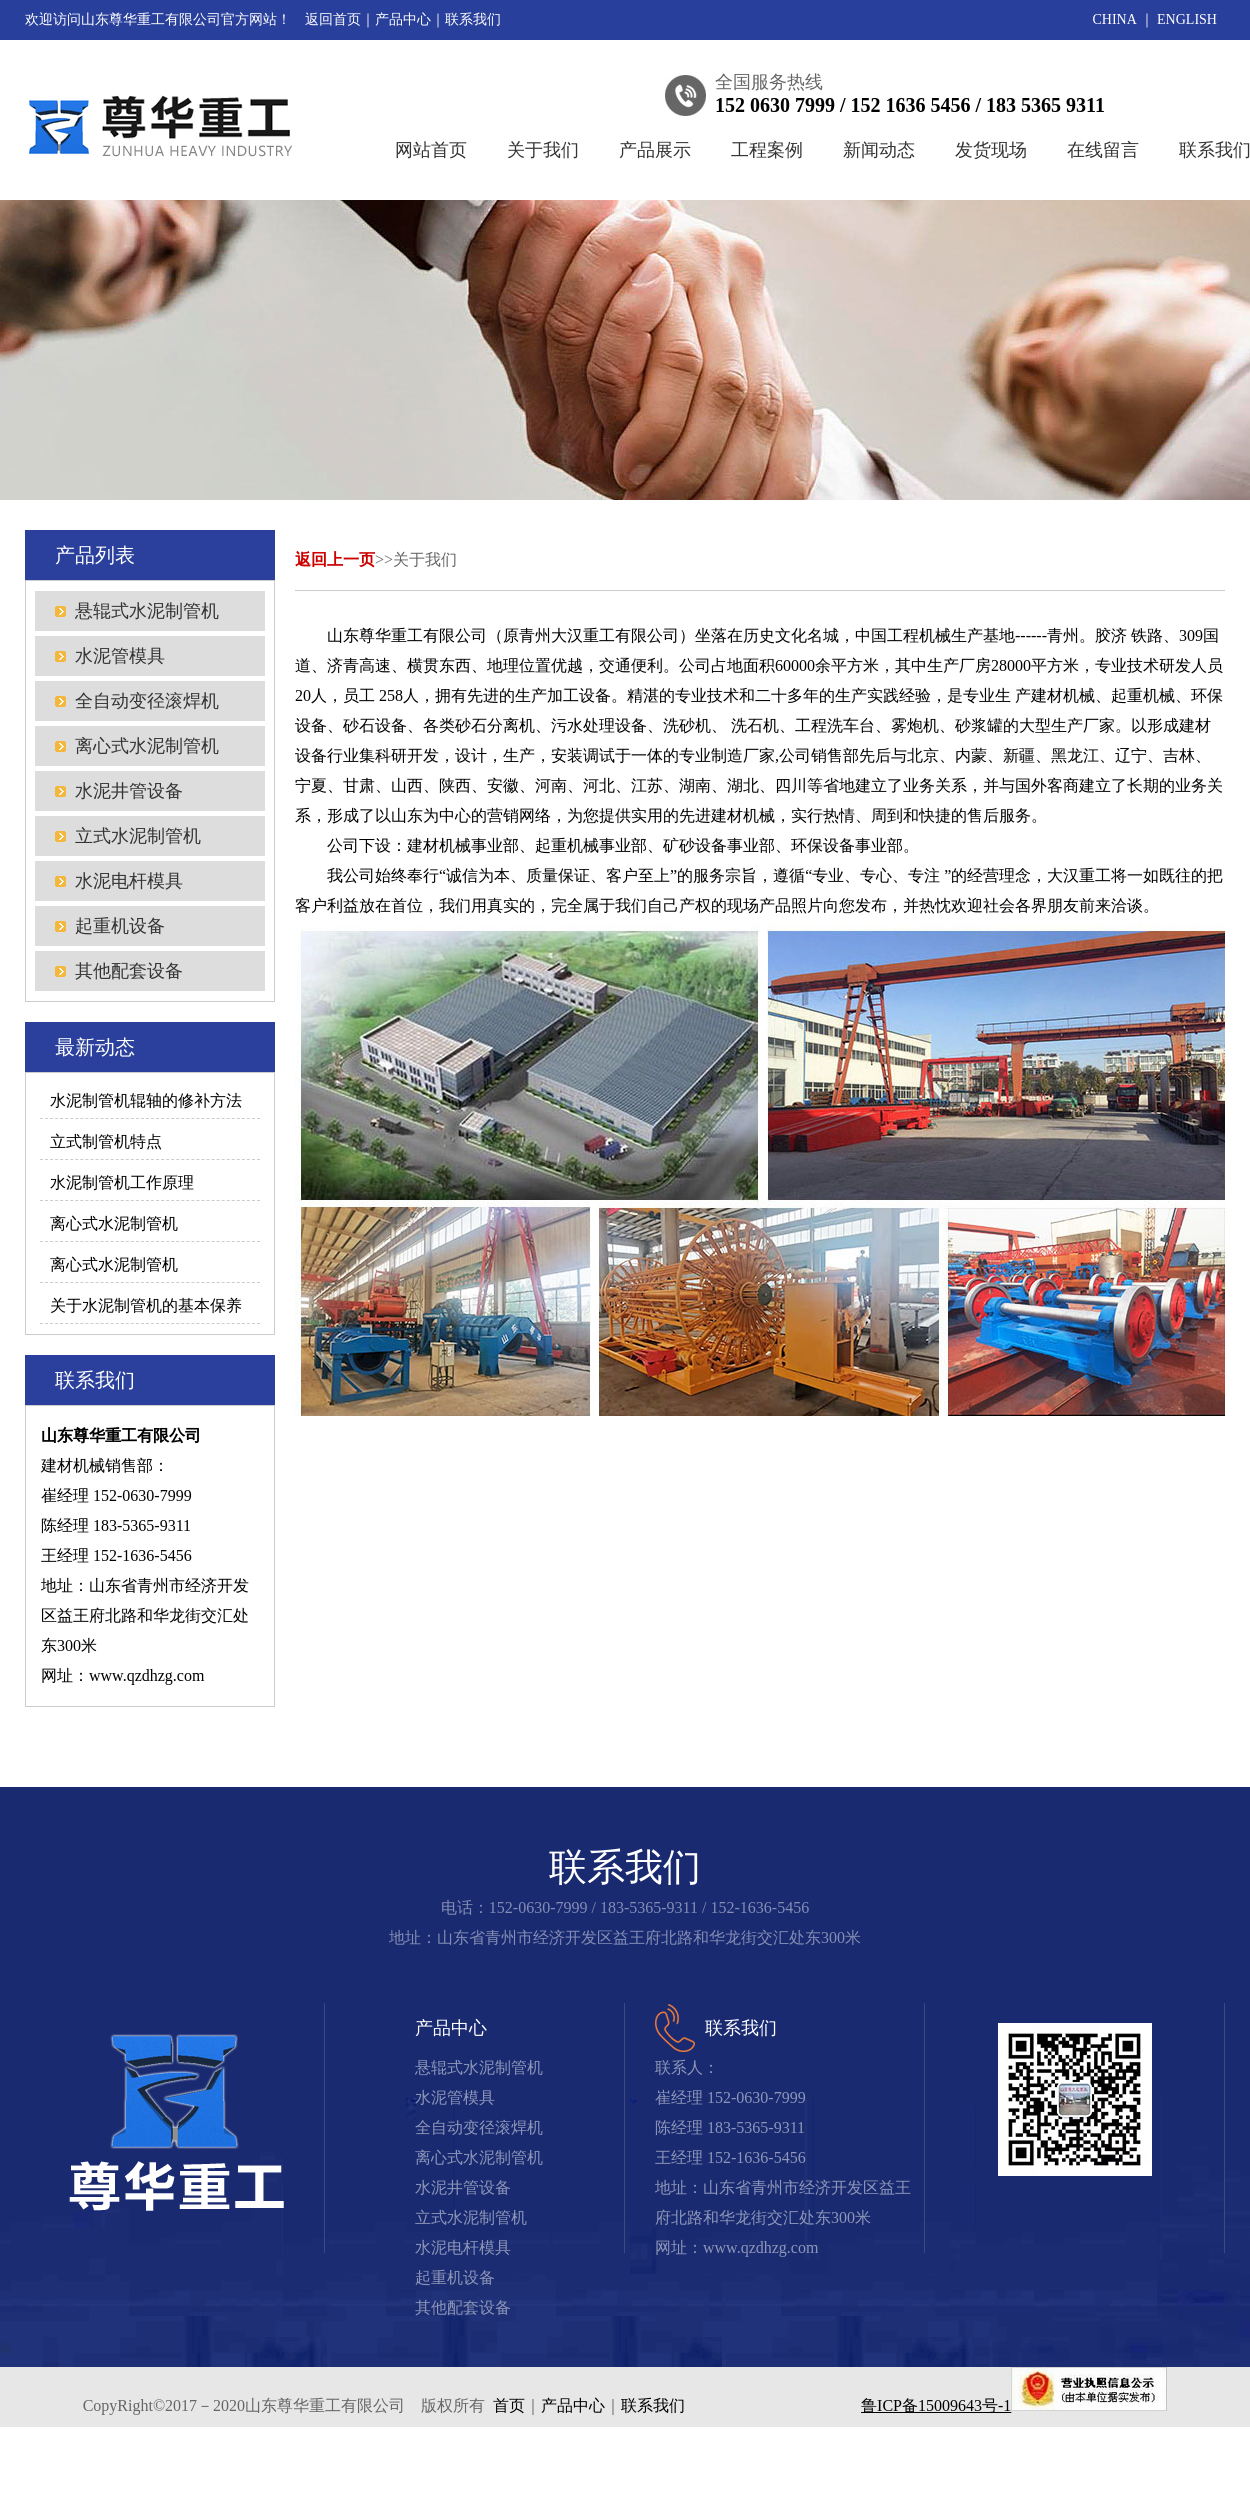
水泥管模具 (120, 656)
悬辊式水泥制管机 (147, 611)
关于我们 (543, 150)
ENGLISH (1187, 19)
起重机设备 (120, 926)
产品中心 (403, 19)
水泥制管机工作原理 (122, 1182)
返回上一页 (335, 559)
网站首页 (431, 150)
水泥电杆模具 (129, 881)
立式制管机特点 (106, 1141)
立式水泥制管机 (138, 836)
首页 (509, 2405)
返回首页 (333, 19)
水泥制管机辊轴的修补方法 (146, 1100)
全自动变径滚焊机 (147, 701)
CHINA (1115, 19)
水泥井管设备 (129, 791)
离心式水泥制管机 (147, 746)
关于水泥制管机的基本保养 (146, 1305)
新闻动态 (879, 150)
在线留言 (1103, 150)
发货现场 (991, 150)
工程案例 (767, 150)
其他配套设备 (129, 971)
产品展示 (655, 150)
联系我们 (473, 19)
